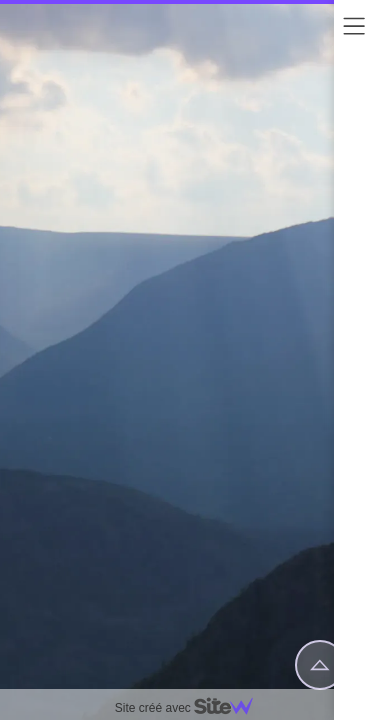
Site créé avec (192, 708)
